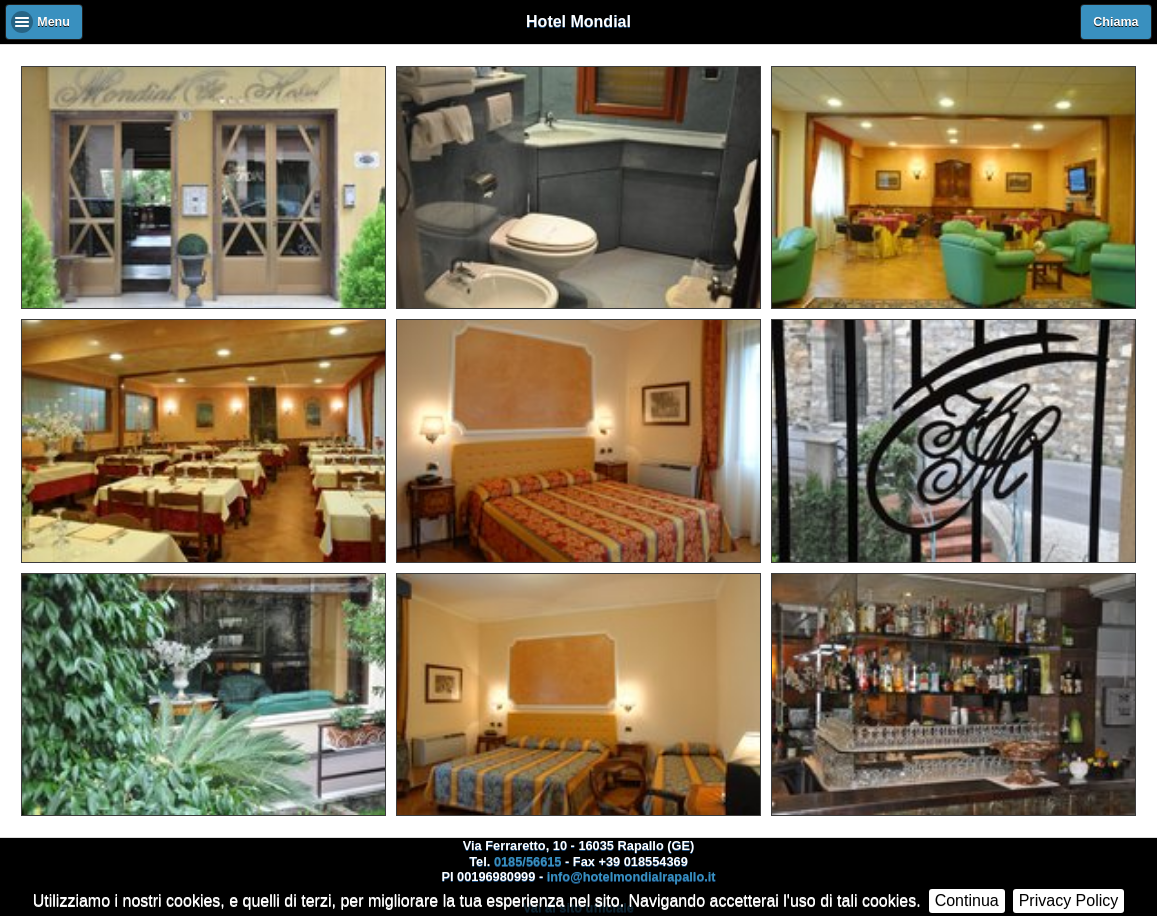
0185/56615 (528, 861)
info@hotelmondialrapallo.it (631, 876)
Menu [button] (53, 22)
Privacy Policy (1069, 900)
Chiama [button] (1115, 22)
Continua (967, 900)
